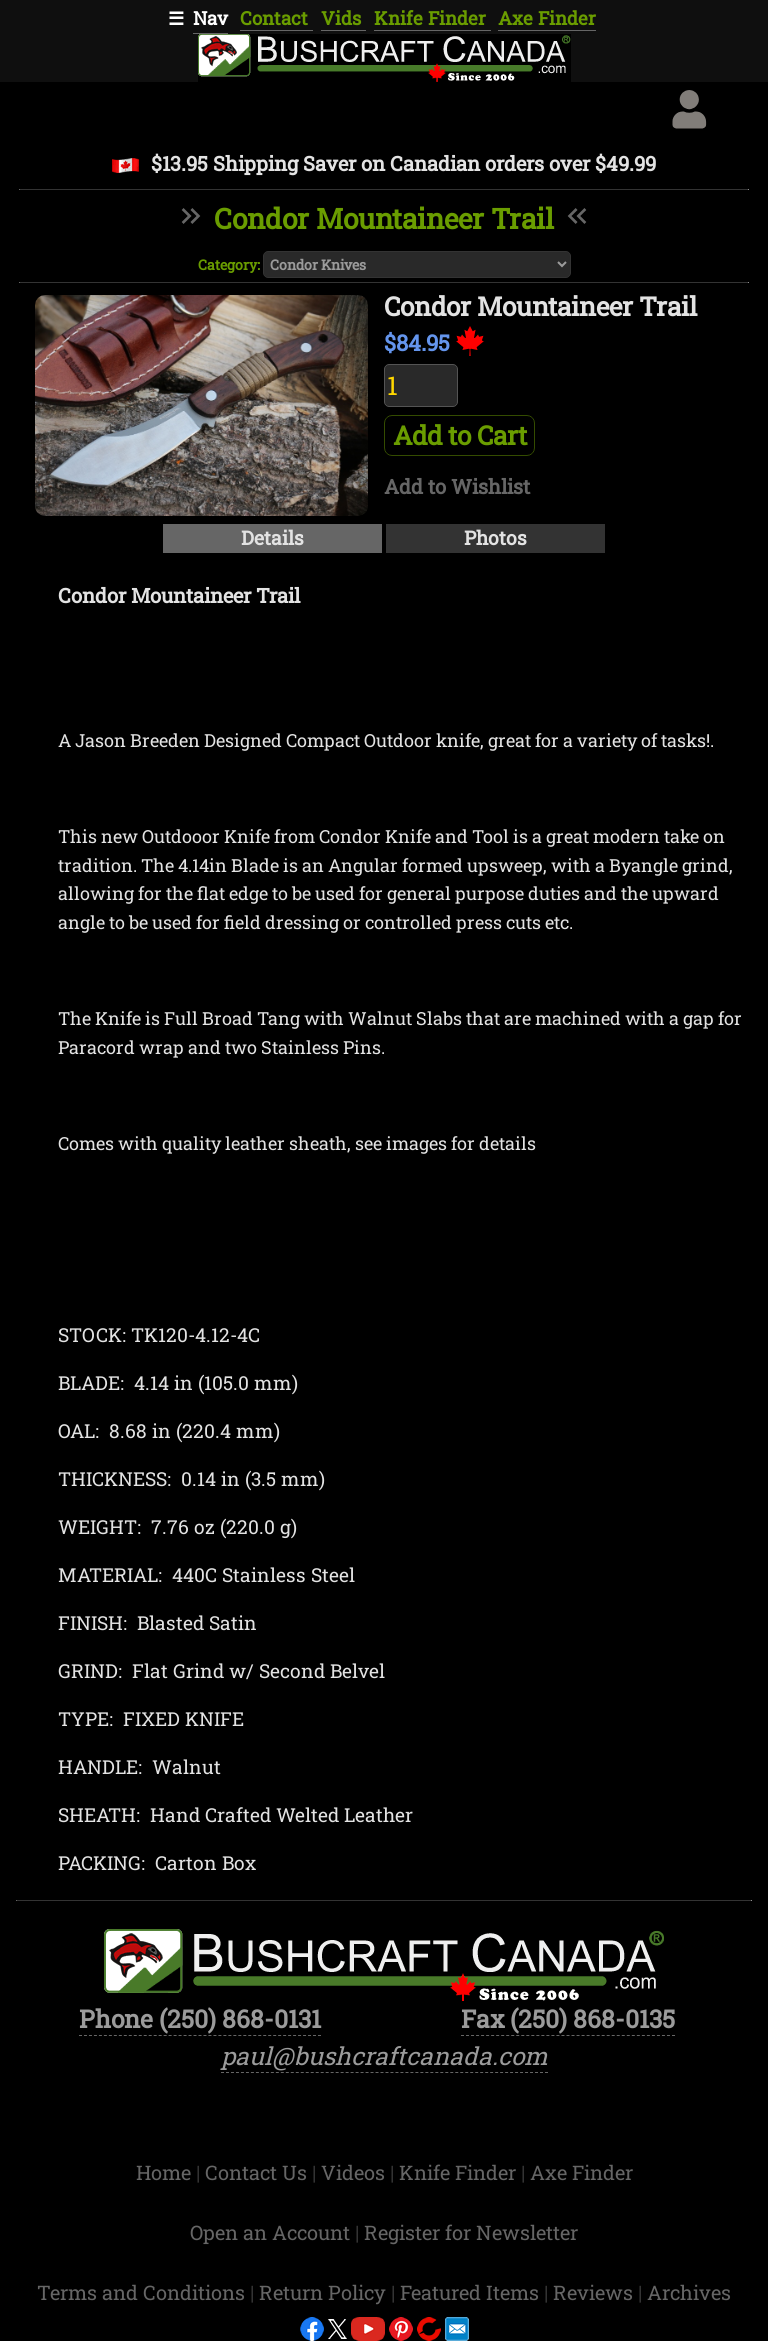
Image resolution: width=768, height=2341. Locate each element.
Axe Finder (547, 18)
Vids (343, 18)
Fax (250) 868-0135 (568, 2018)
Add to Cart (460, 435)
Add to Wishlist (457, 486)
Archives (689, 2292)
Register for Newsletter (471, 2232)
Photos (495, 537)
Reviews (595, 2292)
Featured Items (472, 2292)
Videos (355, 2172)
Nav (210, 18)
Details (272, 537)
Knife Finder (432, 18)
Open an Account (270, 2232)
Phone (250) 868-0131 (200, 2018)
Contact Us (258, 2172)
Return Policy (325, 2292)
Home (166, 2172)
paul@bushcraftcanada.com (384, 2055)
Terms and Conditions (143, 2292)
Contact (276, 18)
